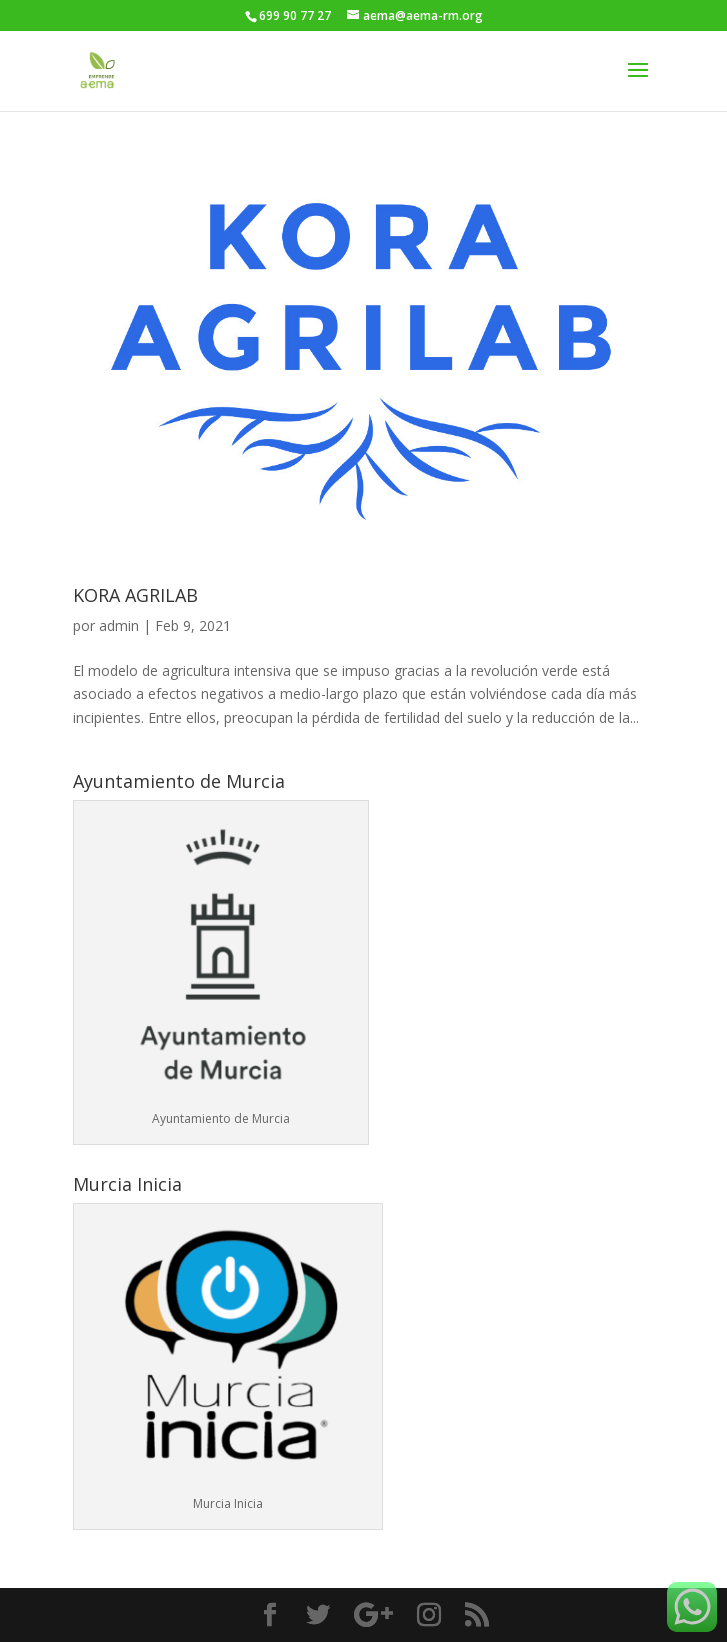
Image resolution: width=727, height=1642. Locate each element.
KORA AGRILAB (135, 595)
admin (119, 625)
